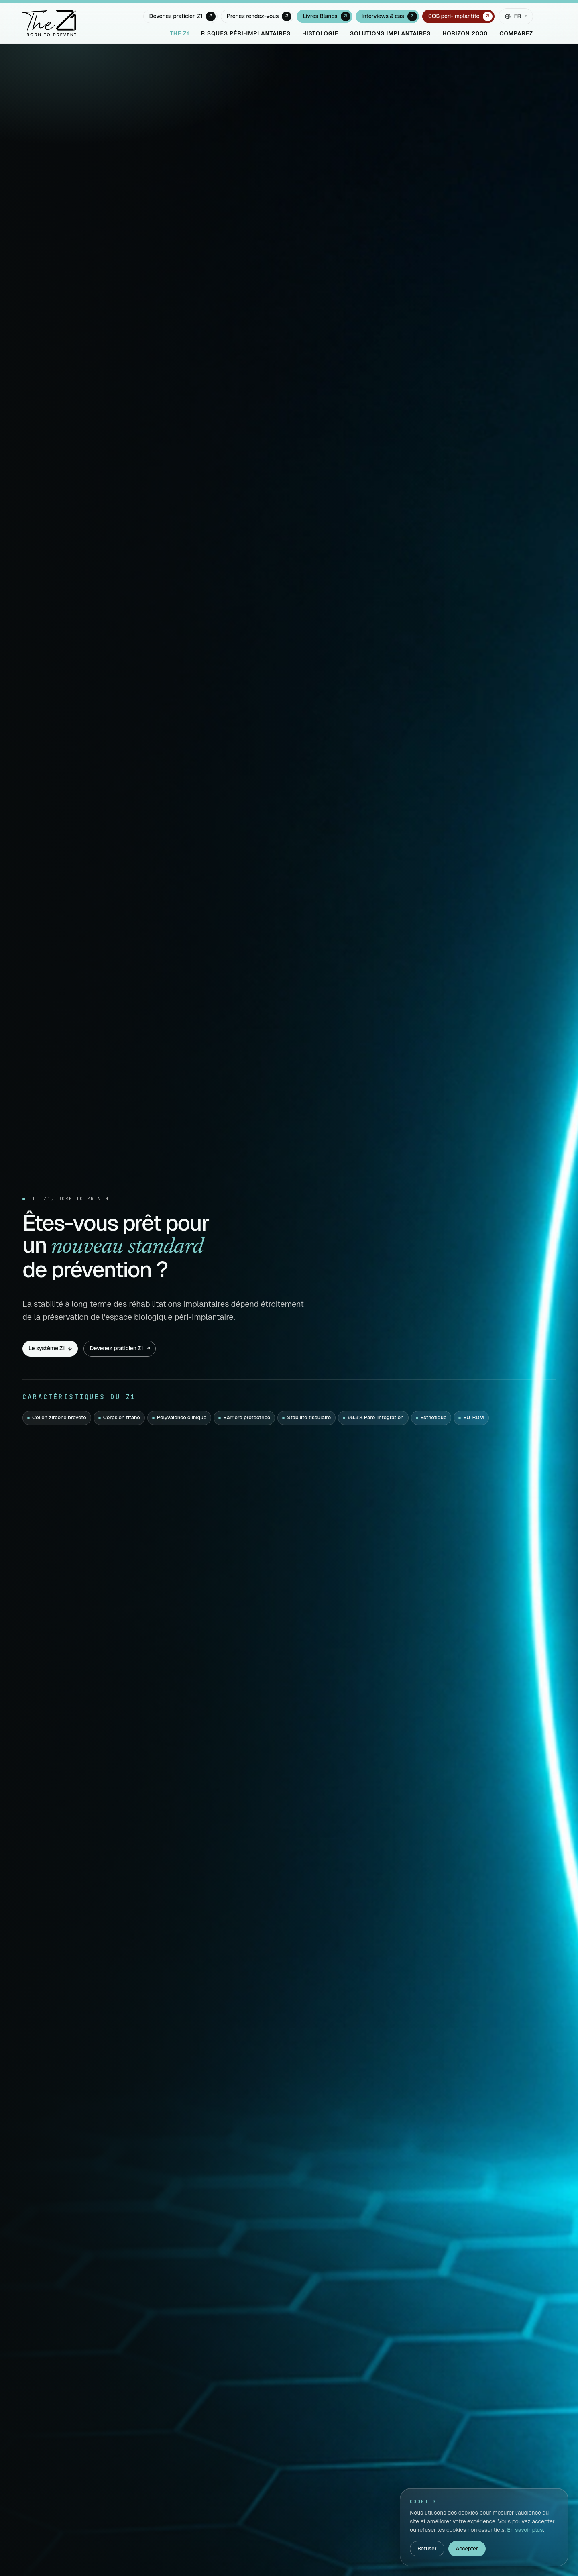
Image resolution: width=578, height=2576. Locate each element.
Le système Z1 (50, 1348)
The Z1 (179, 33)
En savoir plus (525, 2529)
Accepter (467, 2548)
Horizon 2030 (465, 33)
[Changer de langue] (516, 16)
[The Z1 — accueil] (49, 23)
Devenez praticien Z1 (120, 1348)
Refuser (427, 2548)
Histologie (320, 33)
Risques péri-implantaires (246, 33)
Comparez (516, 33)
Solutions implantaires (390, 33)
